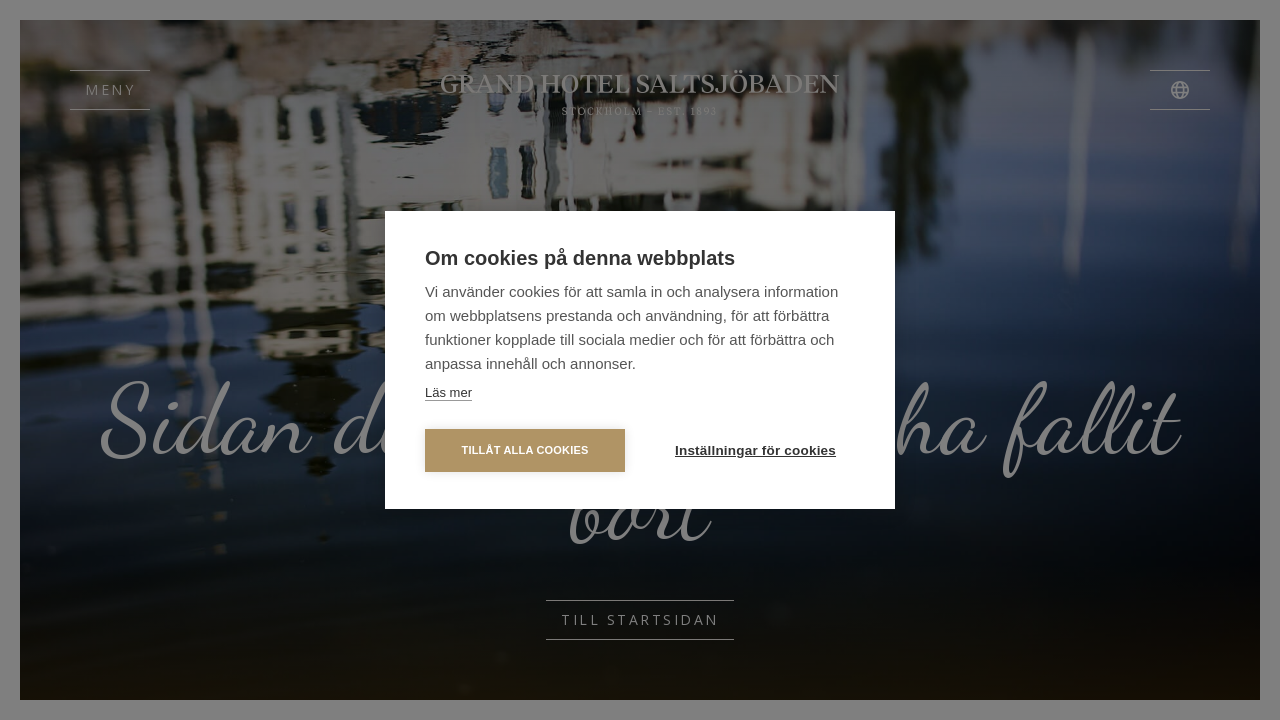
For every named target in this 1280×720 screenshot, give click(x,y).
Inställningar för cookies (755, 450)
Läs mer (448, 392)
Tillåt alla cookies (524, 450)
